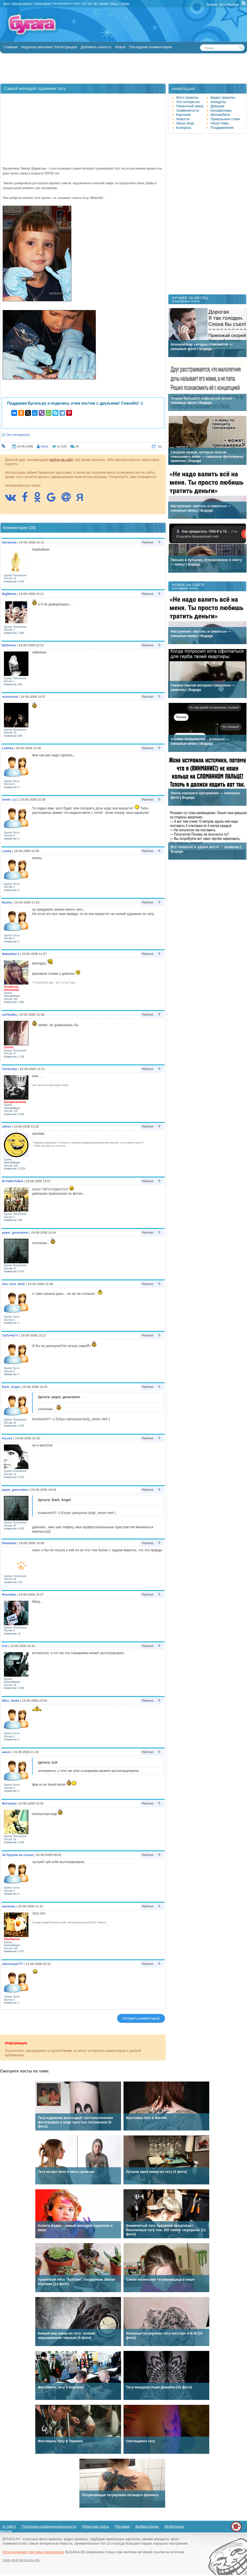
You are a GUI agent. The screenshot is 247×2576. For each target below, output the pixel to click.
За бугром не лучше (17, 1855)
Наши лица (185, 123)
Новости (182, 119)
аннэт (6, 1752)
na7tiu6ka (9, 1014)
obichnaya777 (12, 1964)
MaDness (9, 645)
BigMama (9, 594)
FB (89, 3)
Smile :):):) (10, 799)
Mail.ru (114, 3)
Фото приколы (187, 97)
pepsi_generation (15, 1232)
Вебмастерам (147, 2526)
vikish (6, 1126)
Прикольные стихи (225, 119)
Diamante (9, 1543)
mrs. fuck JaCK (13, 1284)
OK (95, 3)
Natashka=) (10, 954)
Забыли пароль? (22, 3)
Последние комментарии (150, 47)
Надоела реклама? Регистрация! (49, 47)
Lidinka (7, 748)
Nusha (7, 902)
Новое (120, 47)
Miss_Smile (10, 1700)
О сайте (9, 2526)
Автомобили (220, 115)
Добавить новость (96, 47)
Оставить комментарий (141, 2018)
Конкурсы (183, 128)
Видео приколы (222, 97)
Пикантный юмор (189, 106)
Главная (11, 47)
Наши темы (219, 123)
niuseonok (10, 696)
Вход (6, 3)
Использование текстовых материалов (33, 2552)
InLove (7, 1438)
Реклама (211, 4)
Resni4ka (9, 1594)
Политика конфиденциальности (49, 2526)
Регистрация (42, 3)
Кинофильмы (221, 110)
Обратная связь (229, 4)
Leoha (6, 851)
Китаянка (9, 542)
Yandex (125, 3)
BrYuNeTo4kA (12, 1181)
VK (84, 3)
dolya (44, 446)
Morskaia (9, 1803)
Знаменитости (187, 110)
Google (103, 3)
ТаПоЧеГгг (10, 1335)
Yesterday (9, 1069)
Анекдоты (218, 102)
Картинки (183, 115)
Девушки (217, 106)
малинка (8, 1906)
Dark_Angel (11, 1387)
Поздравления (222, 128)
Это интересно (18, 435)
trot (4, 1646)
